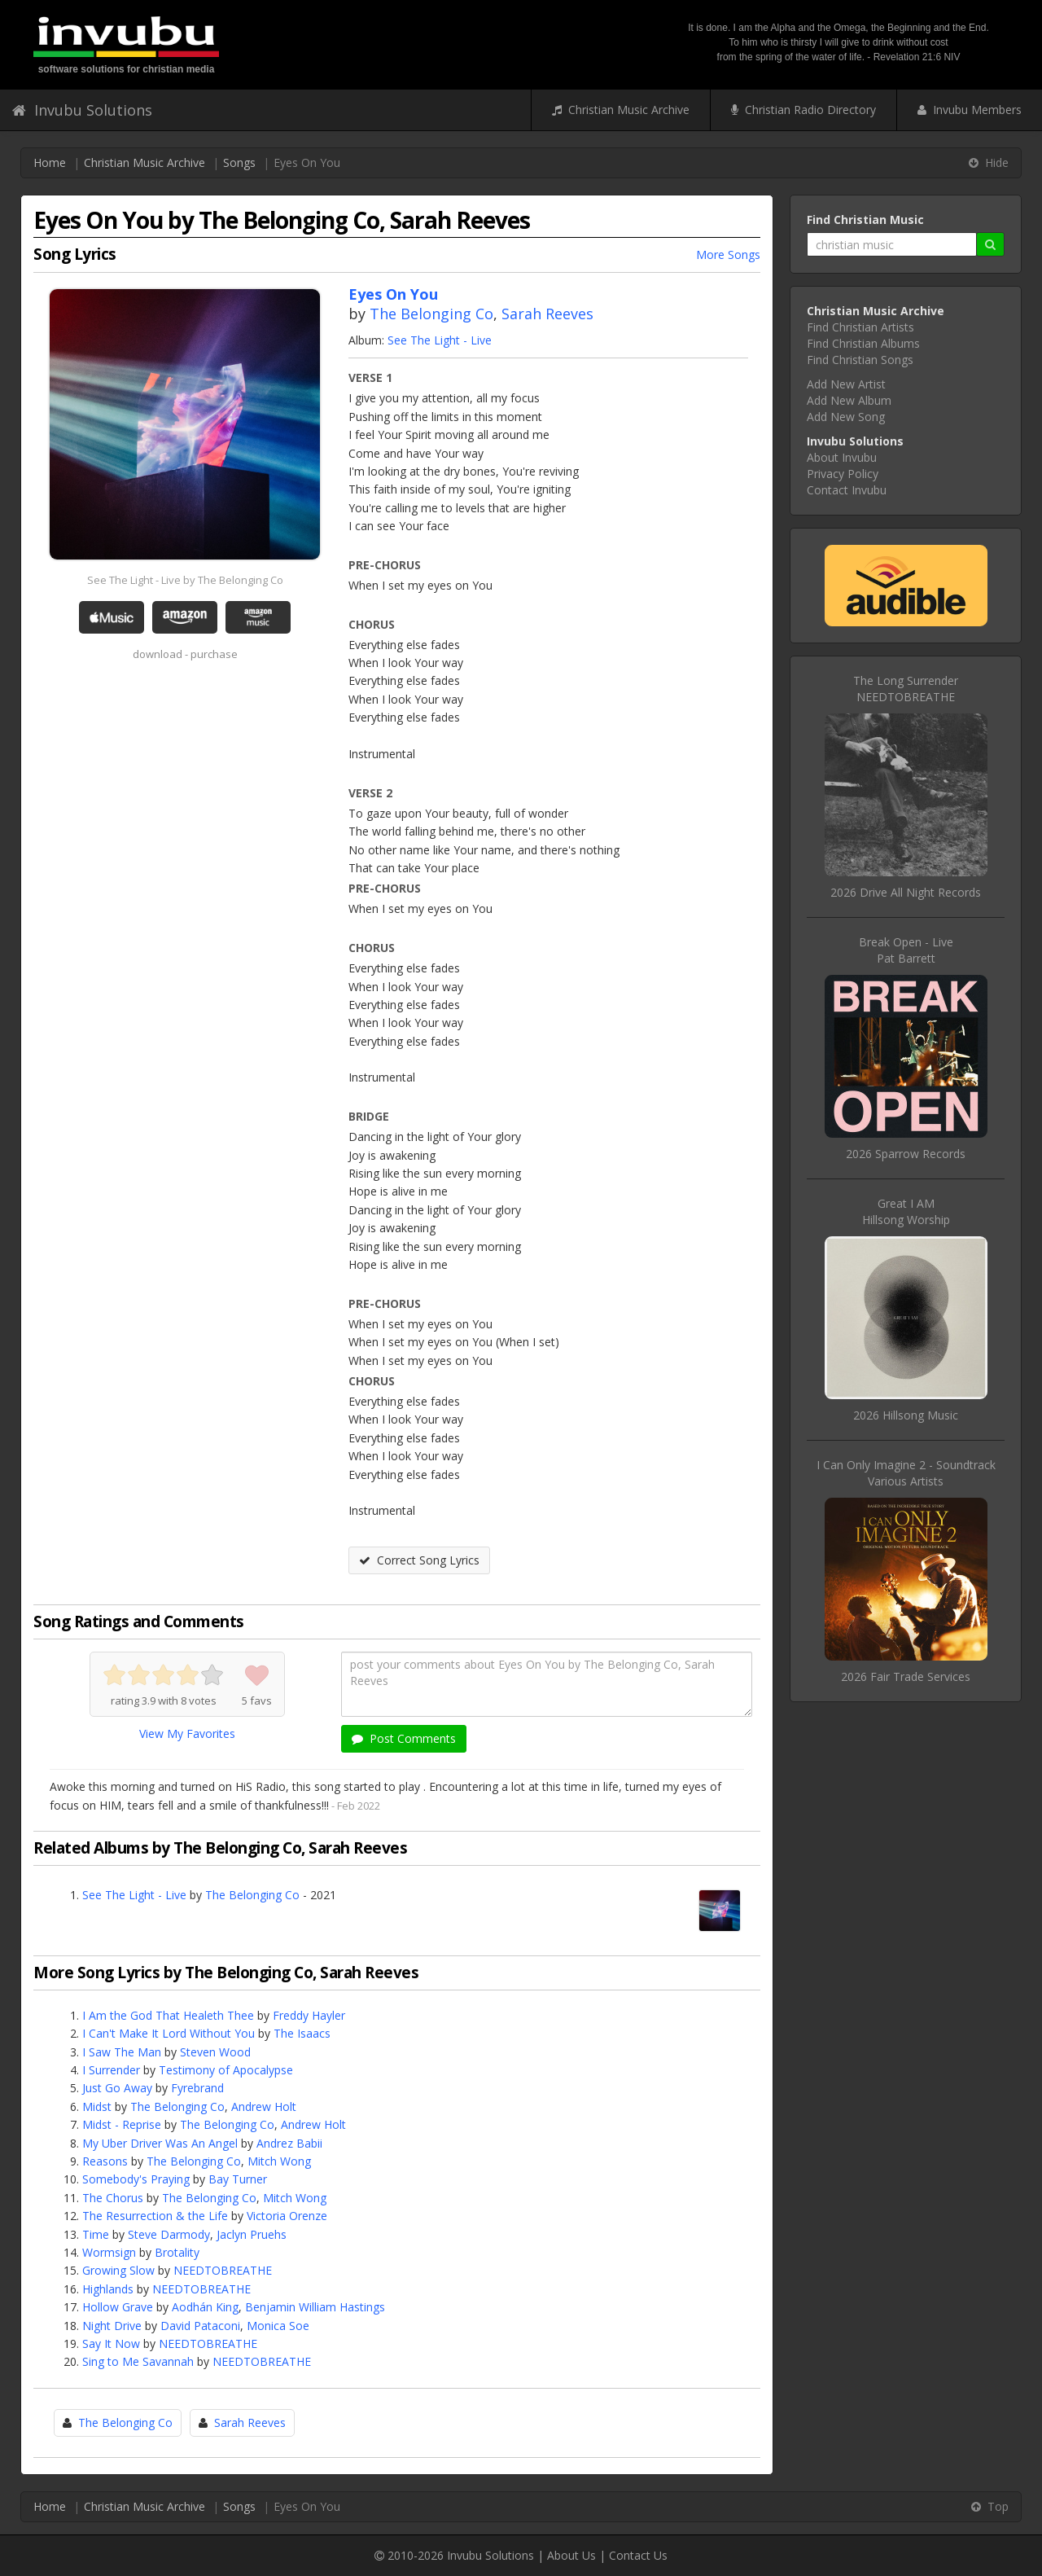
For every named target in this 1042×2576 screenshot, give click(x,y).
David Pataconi (200, 2325)
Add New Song (846, 416)
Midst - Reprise (121, 2124)
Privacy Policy (842, 473)
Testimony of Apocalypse (226, 2070)
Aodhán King (205, 2307)
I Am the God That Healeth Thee (168, 2015)
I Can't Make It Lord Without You (168, 2033)
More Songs (728, 254)
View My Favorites (187, 1733)
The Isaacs (302, 2033)
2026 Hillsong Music (905, 1415)
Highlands (108, 2289)
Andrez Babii (289, 2143)
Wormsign (109, 2252)
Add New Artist (846, 384)
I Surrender (111, 2070)
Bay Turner (237, 2179)
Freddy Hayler (309, 2015)
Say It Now (111, 2343)
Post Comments (404, 1738)
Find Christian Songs (860, 359)
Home (49, 162)
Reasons (105, 2161)
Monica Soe (278, 2325)
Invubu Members (969, 109)
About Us (571, 2555)
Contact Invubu (847, 490)
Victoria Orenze (287, 2215)
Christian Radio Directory (803, 109)
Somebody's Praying (136, 2179)
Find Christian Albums (863, 343)
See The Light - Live (439, 340)
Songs (239, 162)
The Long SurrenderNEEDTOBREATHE (905, 688)
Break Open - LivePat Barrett (906, 950)
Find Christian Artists (860, 327)
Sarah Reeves (547, 313)
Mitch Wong (279, 2161)
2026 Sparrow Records (905, 1153)
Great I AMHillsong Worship (906, 1211)
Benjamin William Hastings (315, 2307)
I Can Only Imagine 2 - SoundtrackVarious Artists (906, 1473)
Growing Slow (118, 2270)
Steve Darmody (169, 2234)
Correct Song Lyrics (419, 1560)
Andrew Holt (263, 2106)
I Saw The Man (121, 2052)
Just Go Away (117, 2087)
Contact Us (638, 2555)
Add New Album (849, 400)
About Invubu (842, 457)
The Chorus (112, 2197)
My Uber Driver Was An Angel (160, 2143)
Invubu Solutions (82, 110)
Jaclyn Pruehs (252, 2234)
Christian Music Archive (621, 109)
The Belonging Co (431, 313)
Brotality (177, 2252)
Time (95, 2234)
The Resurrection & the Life (155, 2215)
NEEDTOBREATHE (222, 2270)
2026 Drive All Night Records (905, 892)
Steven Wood (215, 2052)
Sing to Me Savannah (138, 2361)
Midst (97, 2106)
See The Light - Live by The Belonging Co (185, 580)
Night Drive (112, 2325)
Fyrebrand (197, 2087)
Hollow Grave (117, 2307)
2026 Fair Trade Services (905, 1676)
